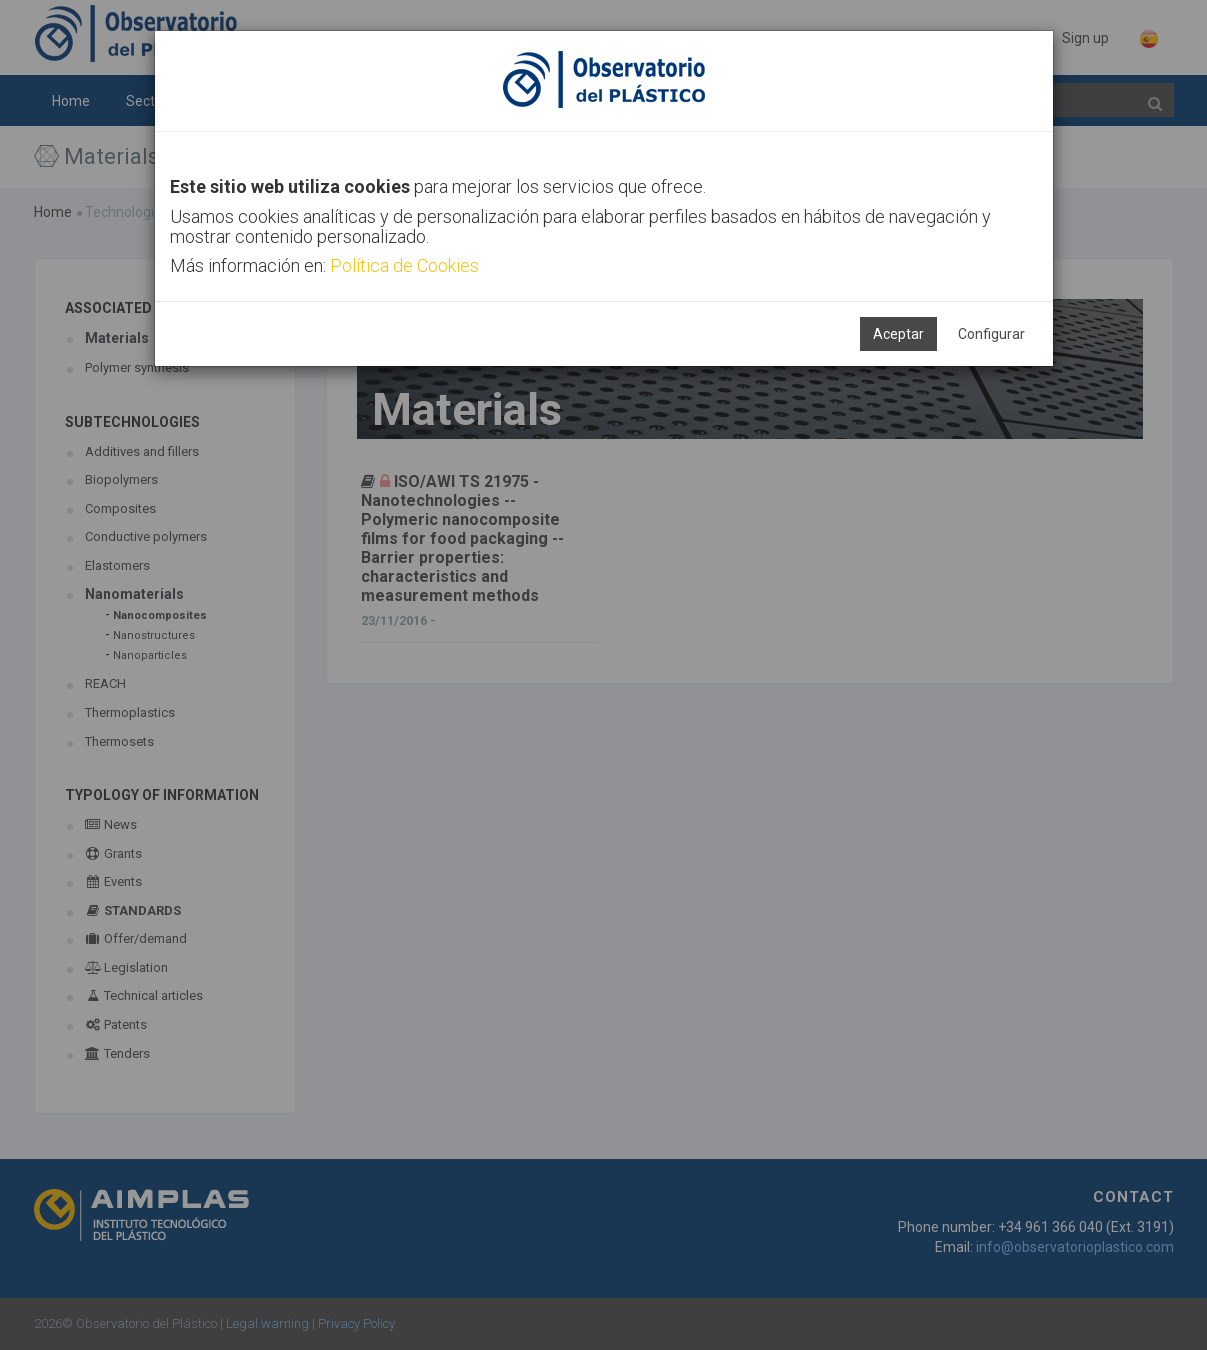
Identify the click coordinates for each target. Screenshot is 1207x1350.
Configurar (991, 334)
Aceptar (898, 334)
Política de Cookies (404, 265)
